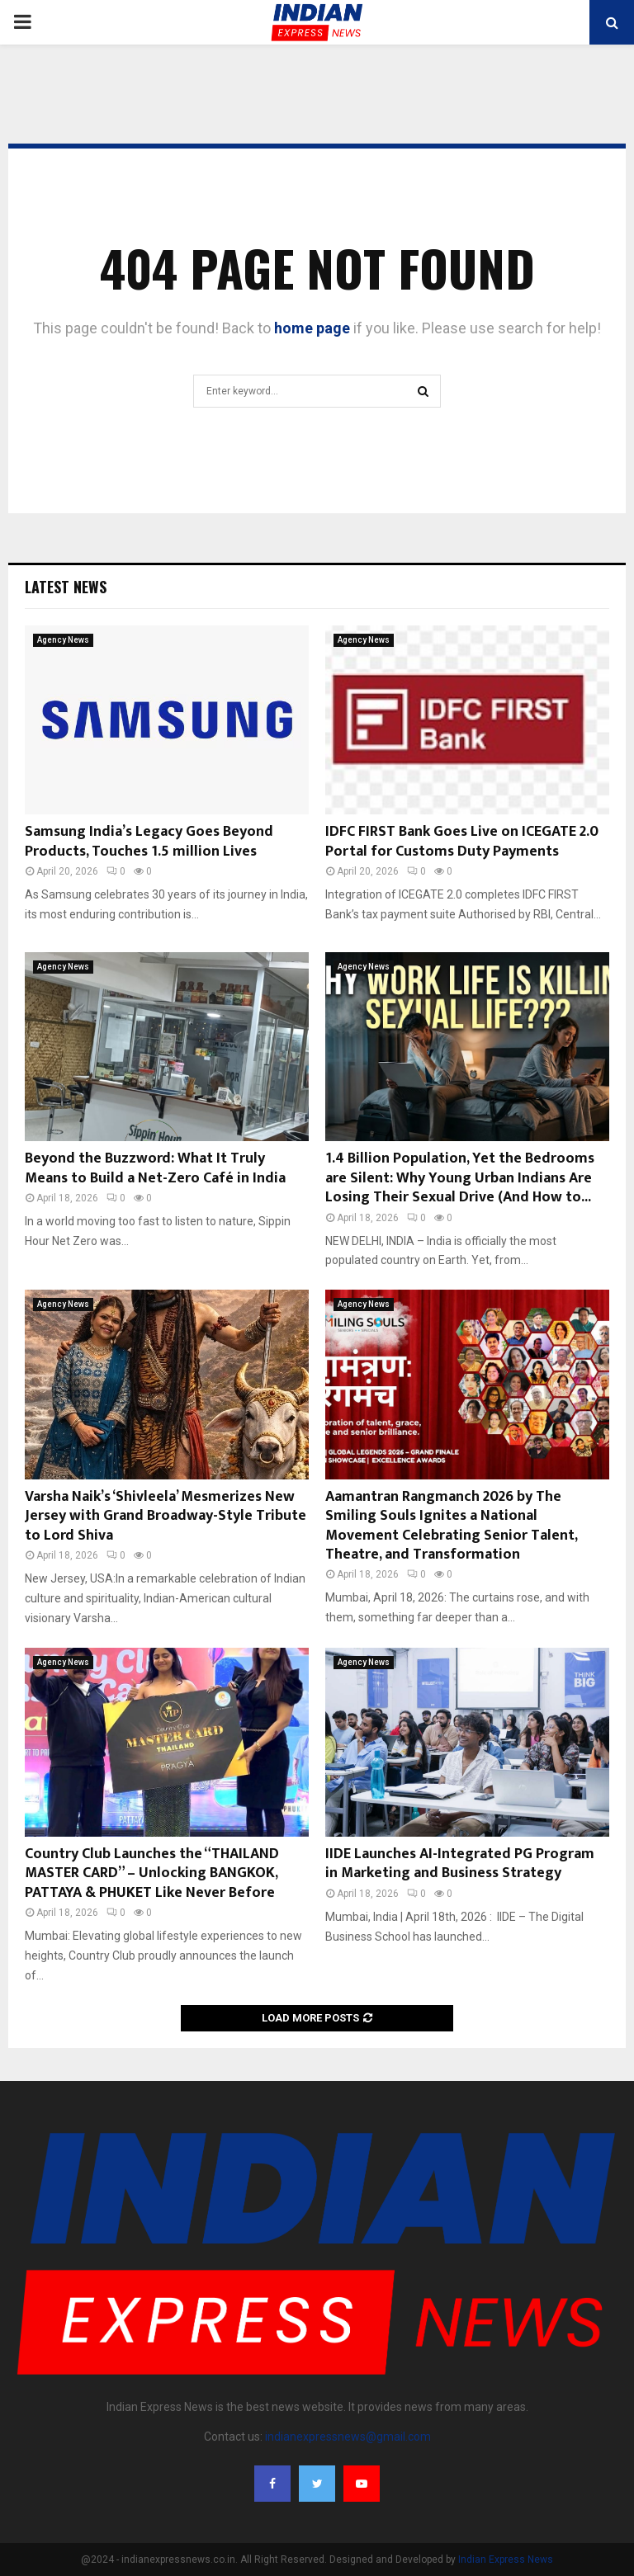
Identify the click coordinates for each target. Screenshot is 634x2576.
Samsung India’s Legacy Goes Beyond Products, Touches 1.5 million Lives (149, 841)
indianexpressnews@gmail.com (348, 2436)
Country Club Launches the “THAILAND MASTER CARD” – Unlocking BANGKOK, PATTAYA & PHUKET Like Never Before (152, 1873)
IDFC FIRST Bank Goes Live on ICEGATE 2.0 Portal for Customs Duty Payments (462, 841)
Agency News (63, 639)
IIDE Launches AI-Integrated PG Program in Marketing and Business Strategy (459, 1863)
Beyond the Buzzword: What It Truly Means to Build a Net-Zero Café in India (155, 1168)
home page (312, 328)
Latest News (65, 586)
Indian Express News (505, 2559)
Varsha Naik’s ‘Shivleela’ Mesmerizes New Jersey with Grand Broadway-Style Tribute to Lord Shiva (165, 1516)
